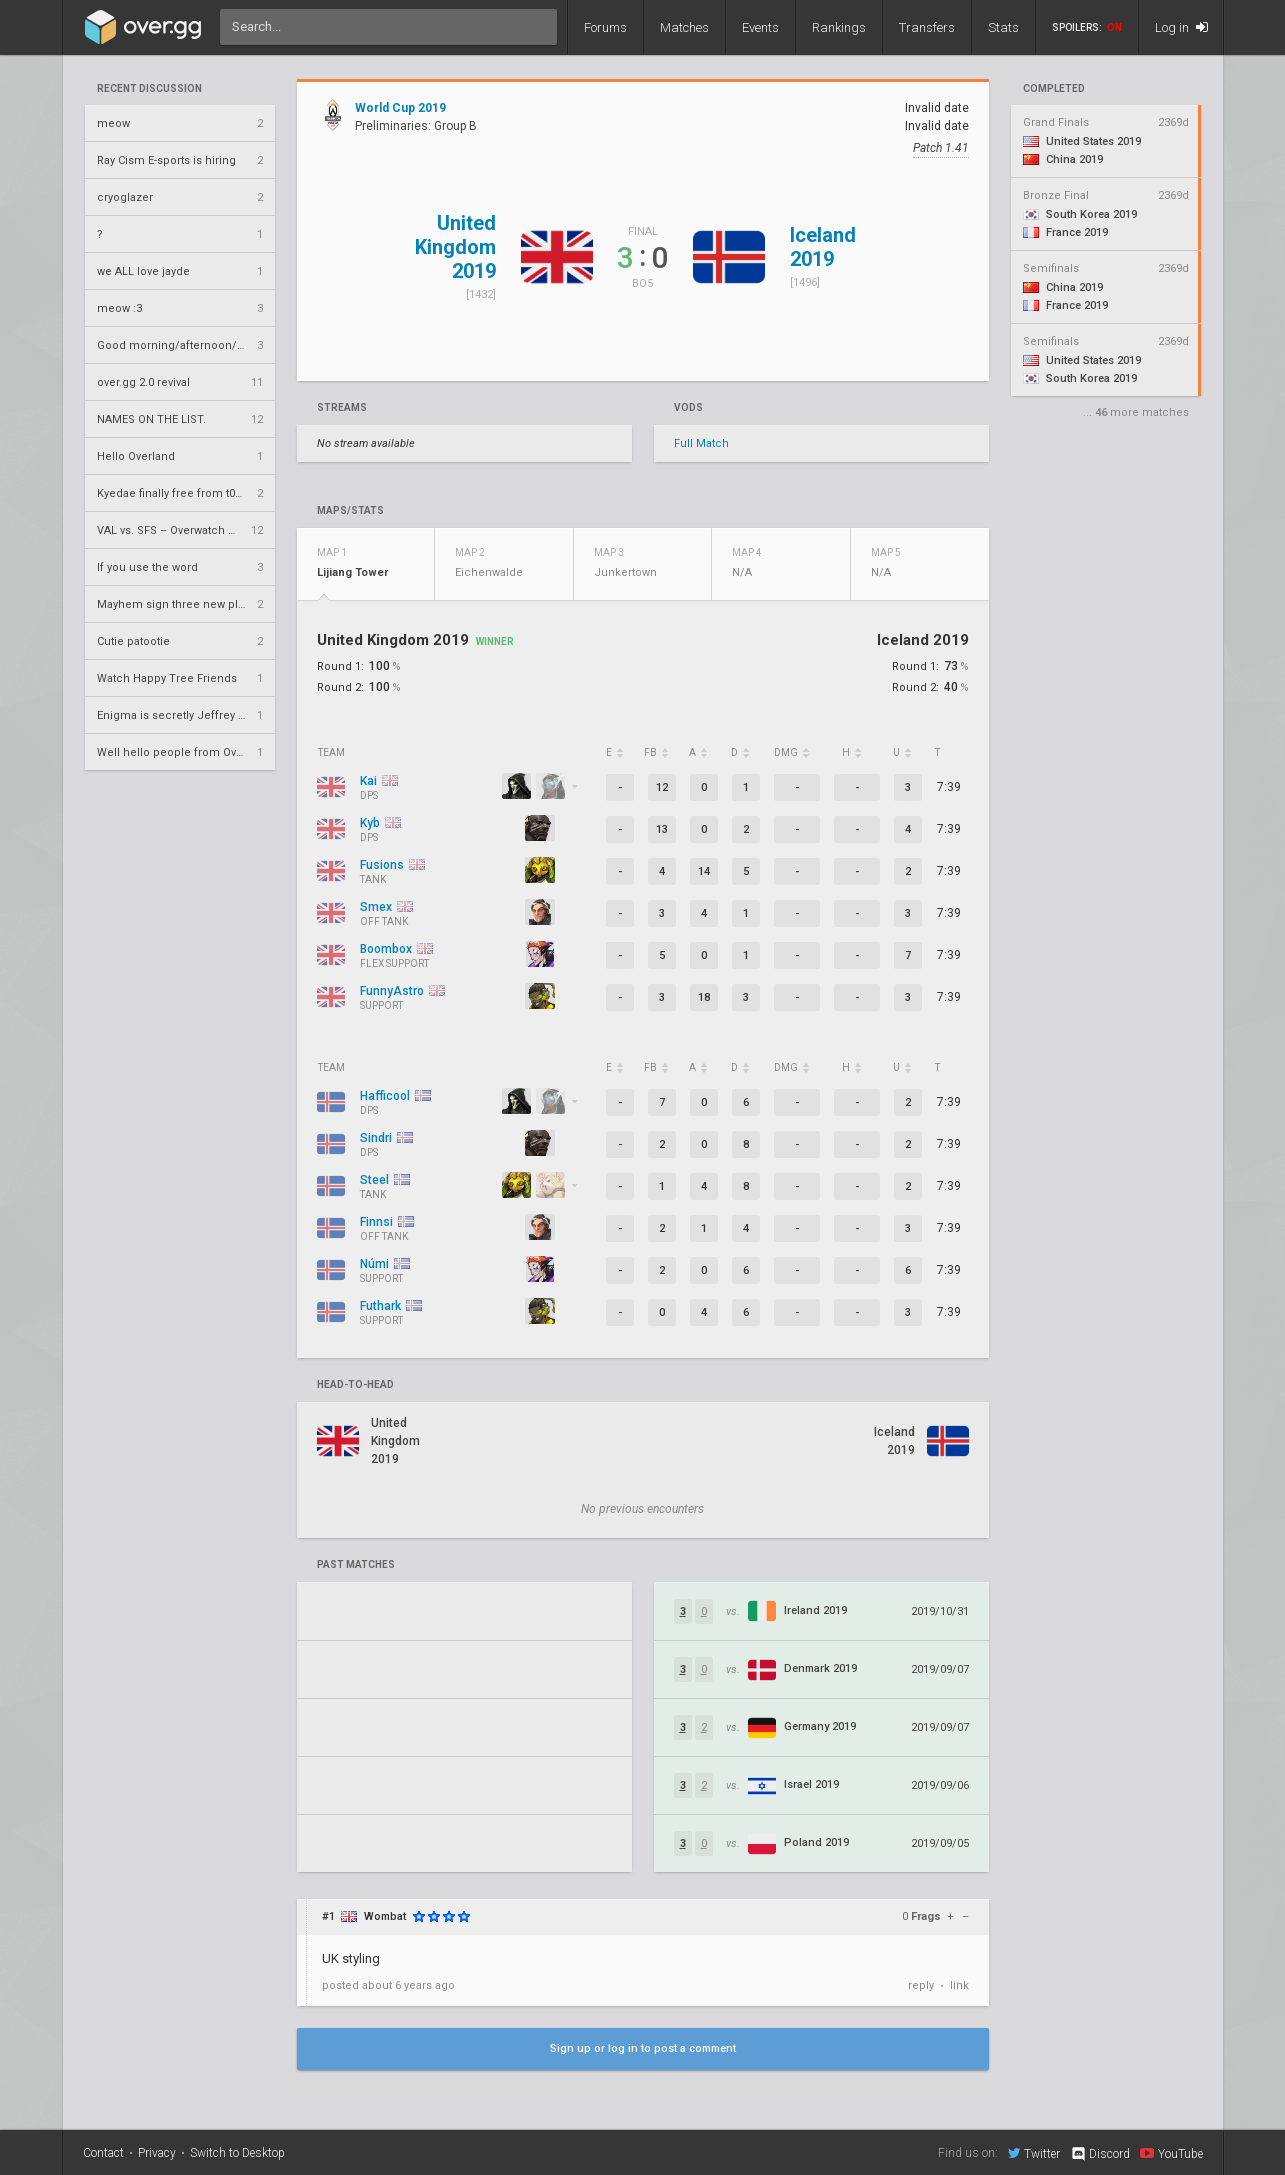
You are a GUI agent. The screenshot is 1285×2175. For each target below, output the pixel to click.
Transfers (927, 27)
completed (1054, 89)
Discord (1099, 2154)
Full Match (701, 443)
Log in (1181, 27)
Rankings (839, 27)
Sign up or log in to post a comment (643, 2048)
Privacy (157, 2153)
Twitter (1034, 2153)
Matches (684, 27)
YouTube (1171, 2153)
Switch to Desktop (237, 2153)
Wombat (385, 1916)
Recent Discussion (149, 89)
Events (760, 27)
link (959, 1985)
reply (921, 1985)
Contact (103, 2153)
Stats (1003, 27)
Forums (605, 27)
